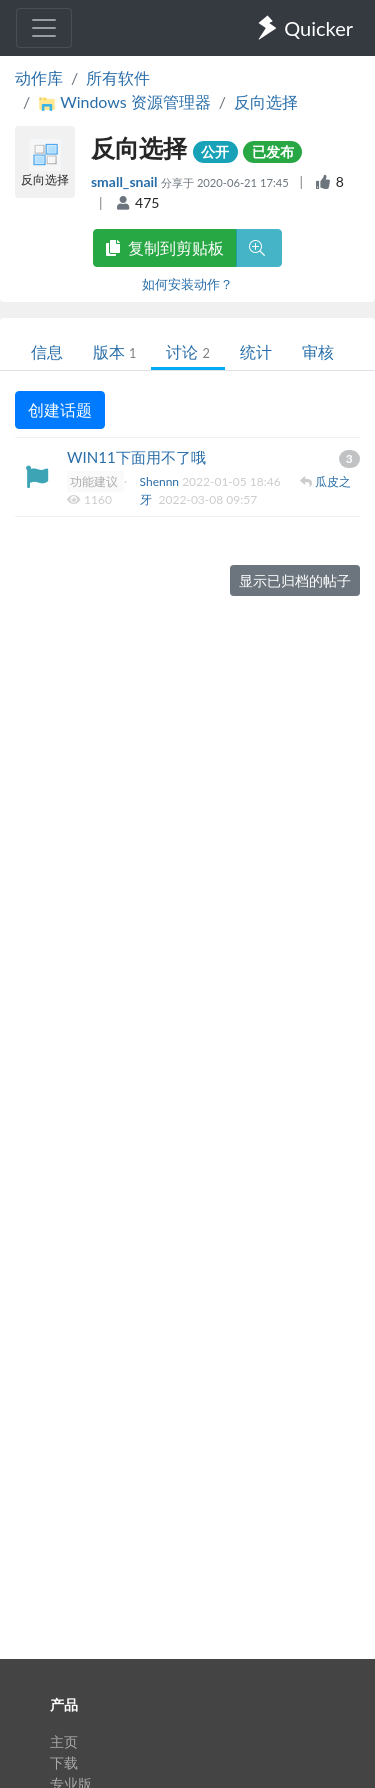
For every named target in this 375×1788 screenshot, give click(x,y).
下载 (64, 1762)
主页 (64, 1741)
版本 (114, 351)
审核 (318, 351)
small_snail (126, 181)
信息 (47, 351)
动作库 (39, 77)
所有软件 (118, 77)
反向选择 (266, 101)
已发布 (273, 151)
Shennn (161, 481)
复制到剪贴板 (165, 247)
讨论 (187, 351)
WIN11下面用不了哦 (136, 457)
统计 (256, 351)
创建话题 (60, 409)
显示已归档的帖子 (295, 580)
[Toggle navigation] (44, 28)
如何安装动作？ (187, 284)
